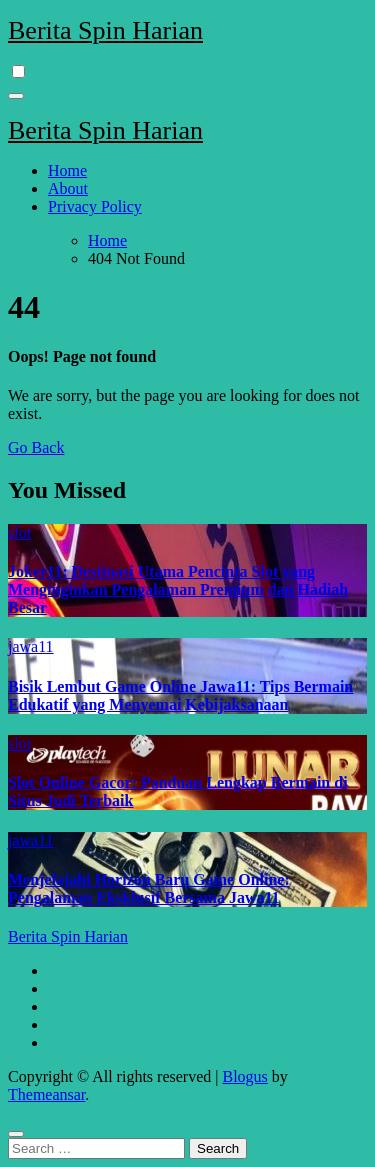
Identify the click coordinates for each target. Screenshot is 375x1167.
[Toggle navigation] (16, 96)
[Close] (16, 1134)
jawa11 (31, 646)
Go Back (36, 447)
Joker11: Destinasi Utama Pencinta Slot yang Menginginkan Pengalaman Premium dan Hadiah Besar (178, 589)
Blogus (244, 1076)
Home (67, 170)
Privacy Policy (95, 206)
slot (19, 532)
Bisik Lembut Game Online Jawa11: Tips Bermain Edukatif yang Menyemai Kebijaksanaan (180, 695)
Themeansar (46, 1094)
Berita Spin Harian (105, 30)
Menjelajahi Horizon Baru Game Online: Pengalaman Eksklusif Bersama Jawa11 (149, 888)
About (68, 188)
